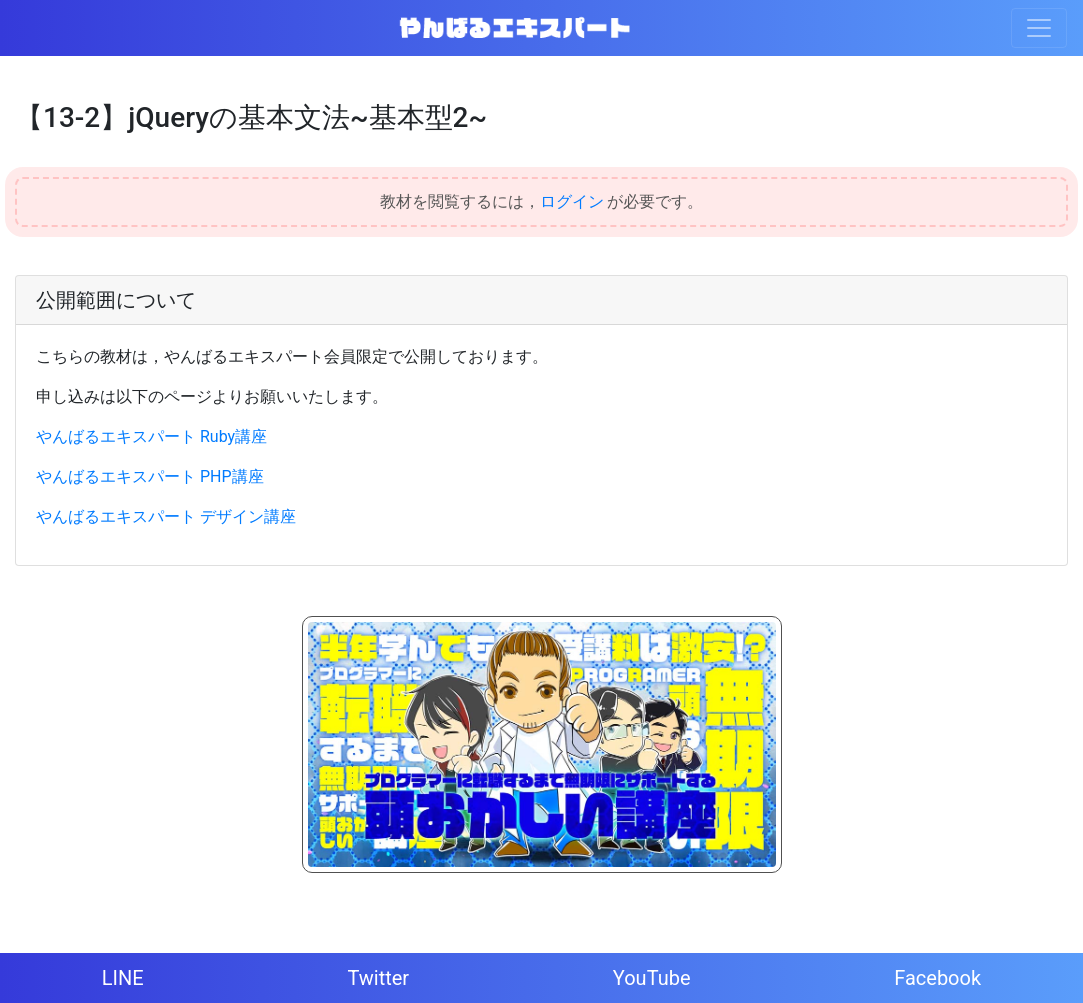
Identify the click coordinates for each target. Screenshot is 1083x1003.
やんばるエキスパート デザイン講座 (166, 516)
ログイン (572, 201)
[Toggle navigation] (1039, 28)
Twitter (378, 978)
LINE (123, 978)
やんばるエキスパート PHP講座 (150, 476)
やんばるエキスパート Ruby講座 (151, 436)
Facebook (937, 978)
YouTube (652, 978)
